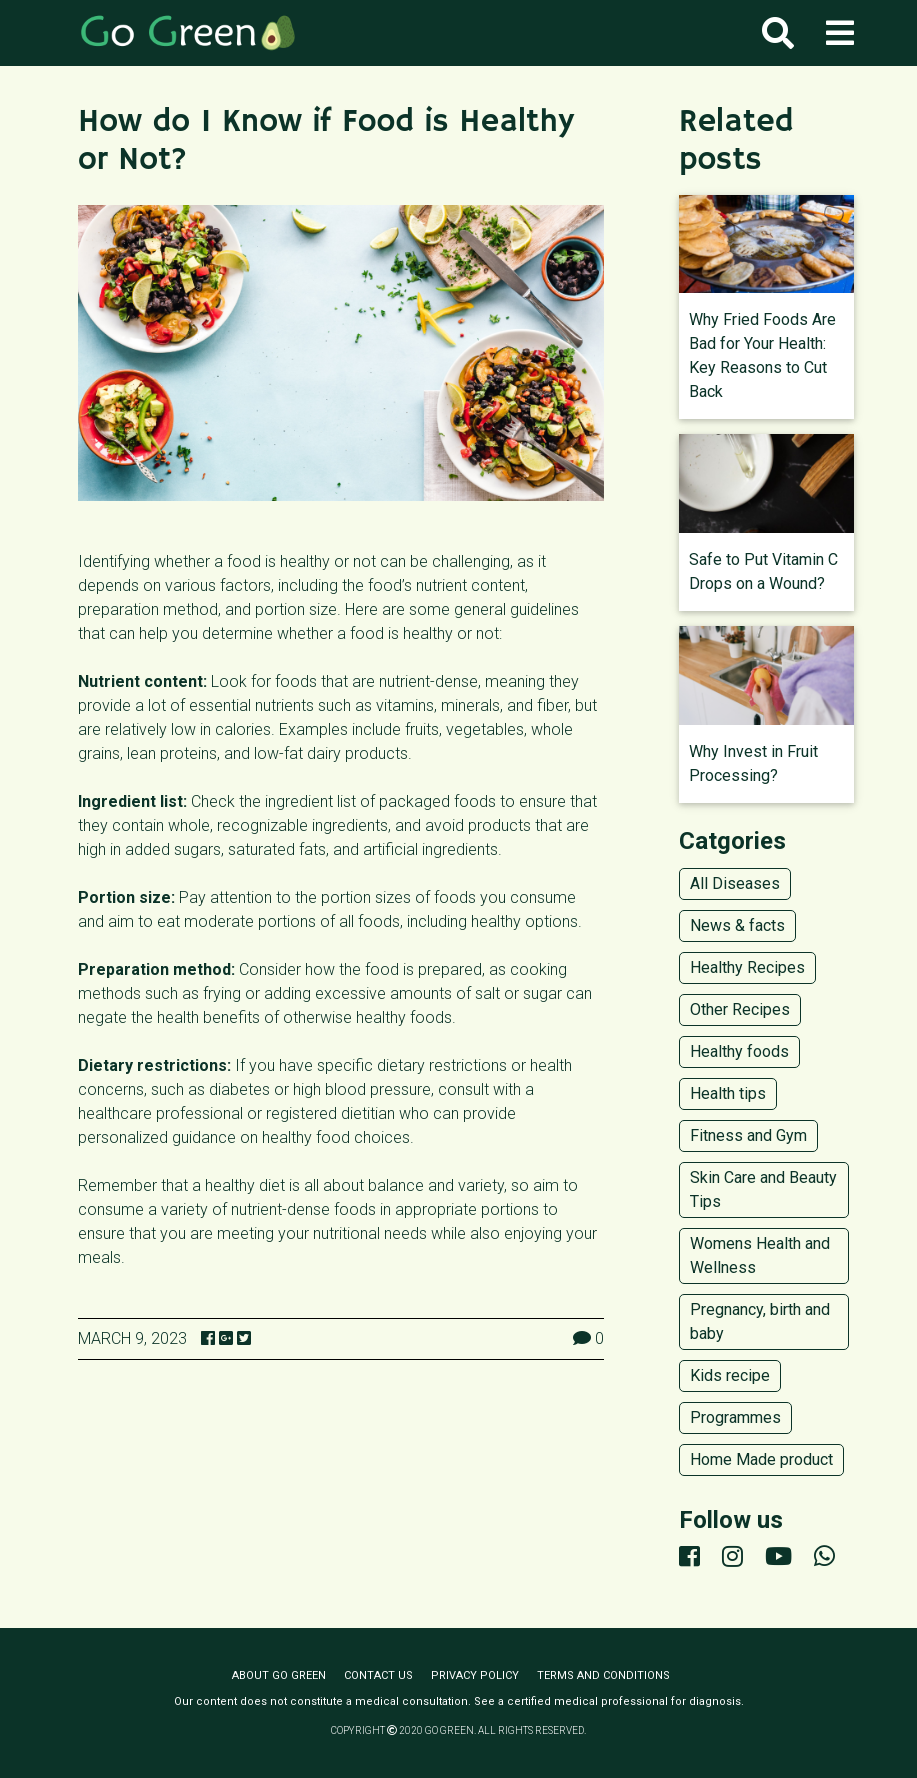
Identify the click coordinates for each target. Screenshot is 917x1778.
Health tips (728, 1093)
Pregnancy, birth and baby (760, 1321)
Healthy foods (739, 1051)
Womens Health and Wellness (760, 1255)
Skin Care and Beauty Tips (763, 1189)
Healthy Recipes (747, 967)
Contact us (378, 1675)
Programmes (735, 1417)
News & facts (737, 925)
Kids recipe (730, 1375)
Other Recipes (740, 1009)
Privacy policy (475, 1675)
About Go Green (279, 1675)
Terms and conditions (603, 1675)
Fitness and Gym (748, 1135)
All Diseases (735, 883)
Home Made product (761, 1459)
